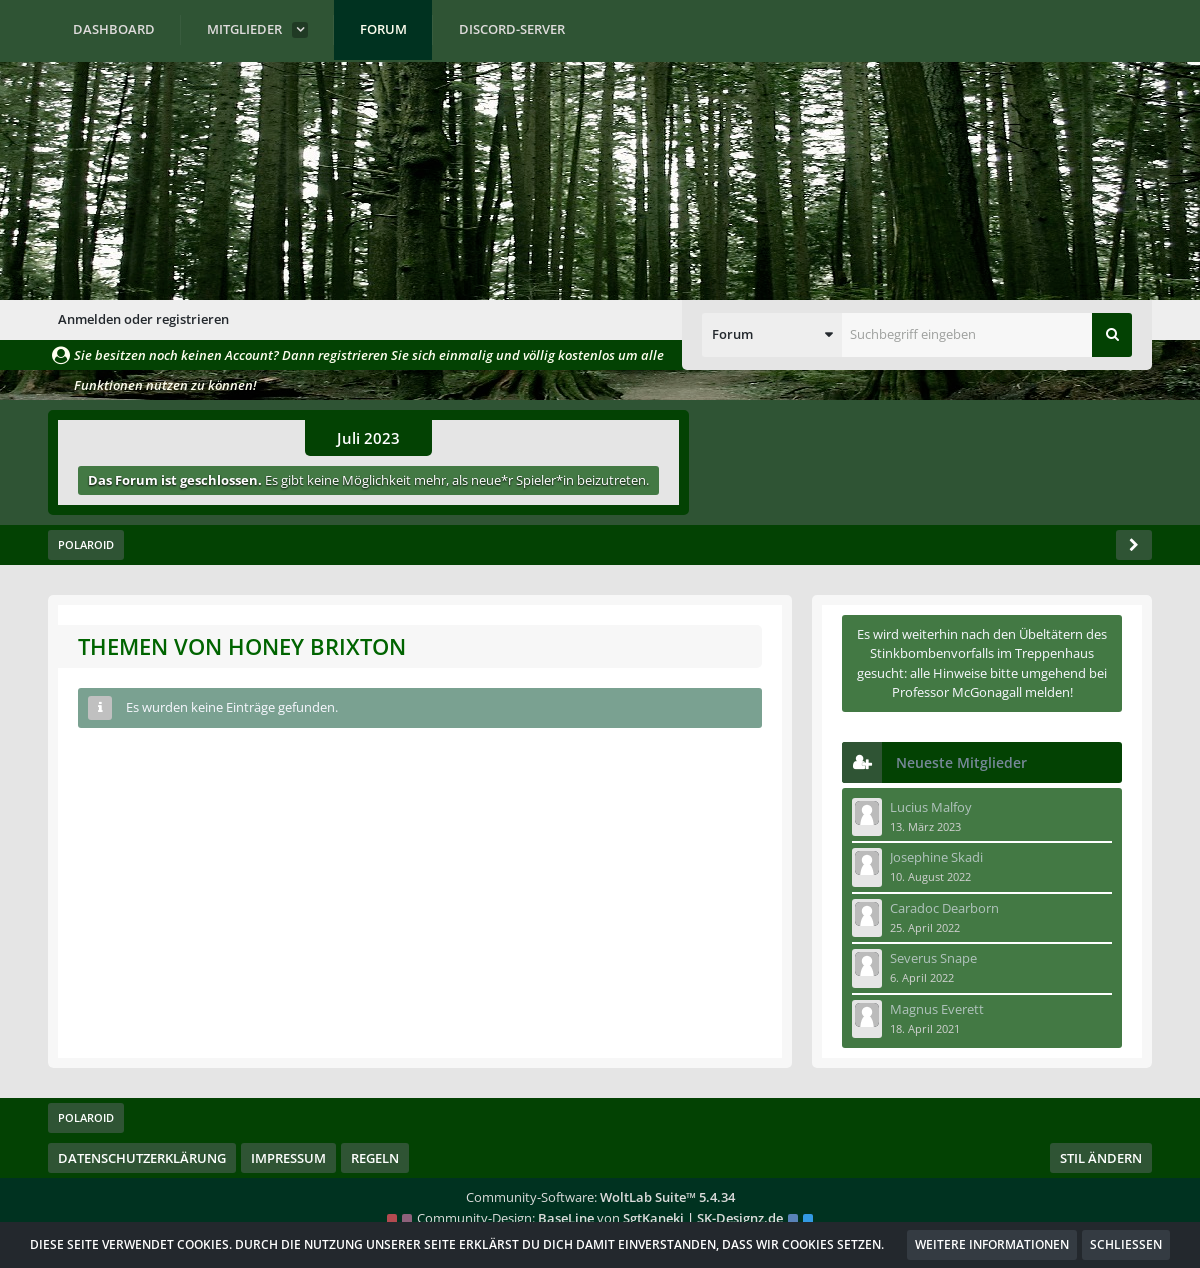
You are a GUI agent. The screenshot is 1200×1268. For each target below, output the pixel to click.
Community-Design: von (600, 1218)
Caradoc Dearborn (944, 908)
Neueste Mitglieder (961, 762)
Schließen (1126, 1244)
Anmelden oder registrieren (143, 319)
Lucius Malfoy (931, 807)
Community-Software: (600, 1197)
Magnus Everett (937, 1009)
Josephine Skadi (936, 857)
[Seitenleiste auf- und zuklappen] (1134, 545)
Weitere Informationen (992, 1244)
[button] (772, 335)
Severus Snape (933, 958)
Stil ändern (1101, 1158)
